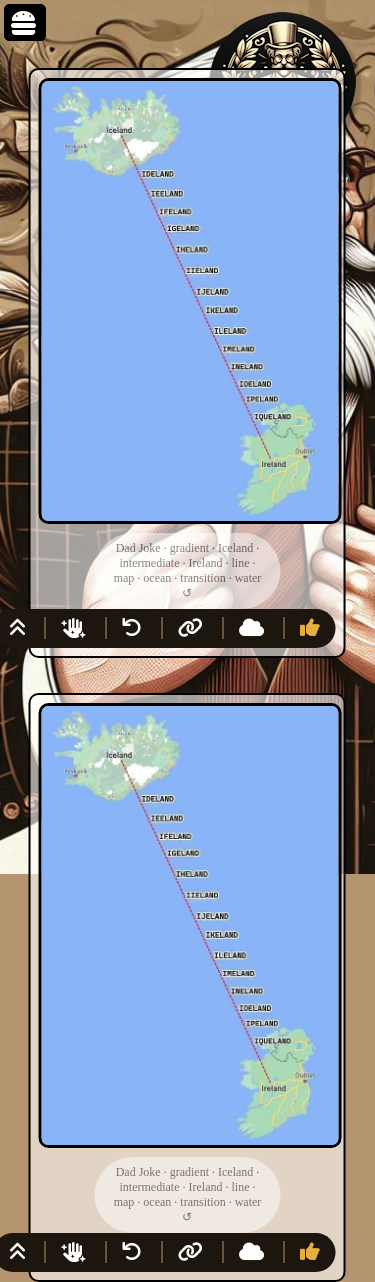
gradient (189, 548)
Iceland (235, 548)
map (124, 578)
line (240, 563)
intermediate (150, 563)
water (248, 578)
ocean (157, 578)
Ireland (205, 563)
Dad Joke (138, 548)
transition (202, 578)
